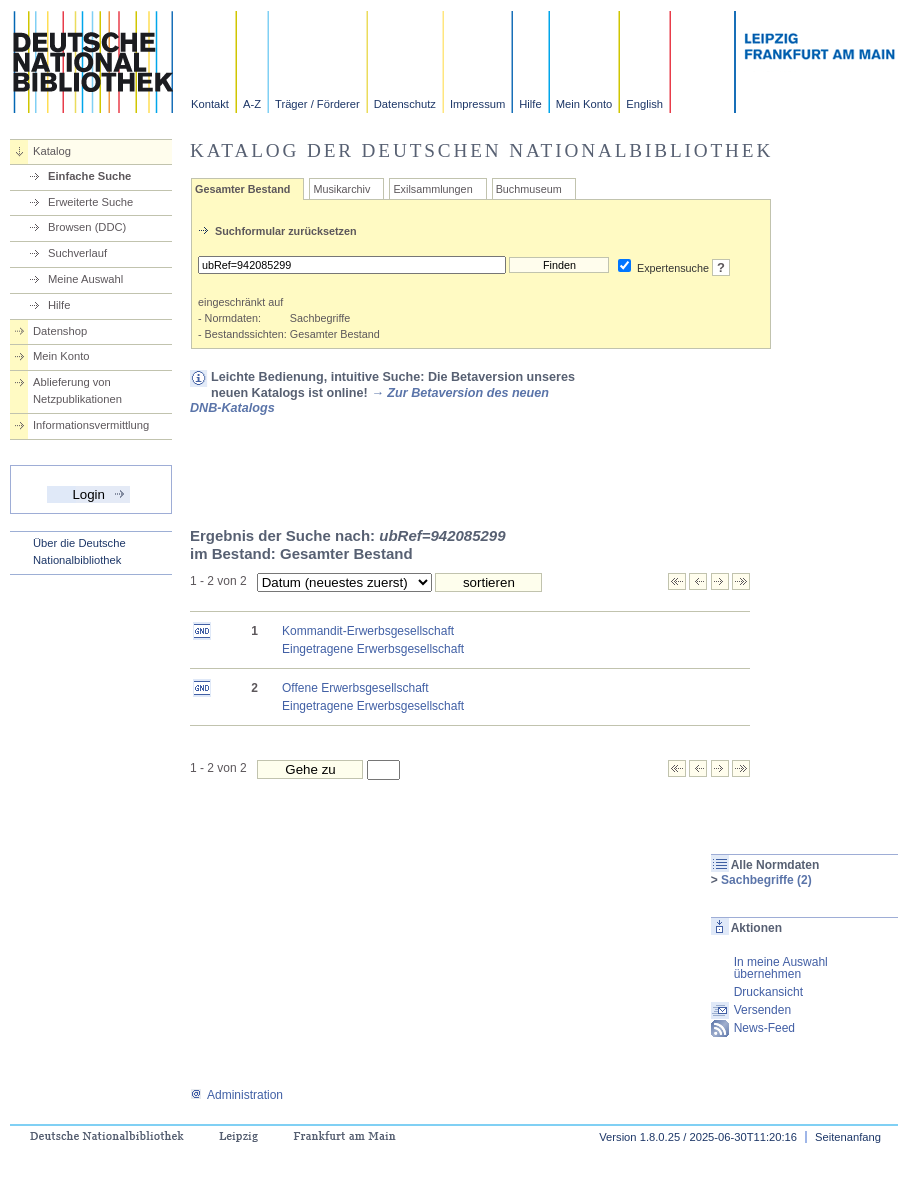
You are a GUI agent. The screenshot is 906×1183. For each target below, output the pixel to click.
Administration (236, 1095)
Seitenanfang (848, 1137)
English (644, 104)
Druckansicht (768, 992)
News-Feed (764, 1028)
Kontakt (210, 104)
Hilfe (530, 104)
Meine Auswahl (85, 279)
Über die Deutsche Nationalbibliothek (79, 551)
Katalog (52, 151)
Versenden (762, 1010)
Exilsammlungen (432, 189)
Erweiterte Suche (90, 202)
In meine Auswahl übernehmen (781, 968)
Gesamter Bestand (242, 189)
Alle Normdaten (775, 865)
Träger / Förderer (317, 104)
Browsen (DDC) (87, 227)
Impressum (477, 104)
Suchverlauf (77, 253)
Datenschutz (405, 104)
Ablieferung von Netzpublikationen (77, 390)
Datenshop (60, 331)
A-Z (252, 104)
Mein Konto (584, 104)
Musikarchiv (341, 189)
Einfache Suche (89, 176)
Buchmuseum (529, 189)
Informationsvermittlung (91, 425)
